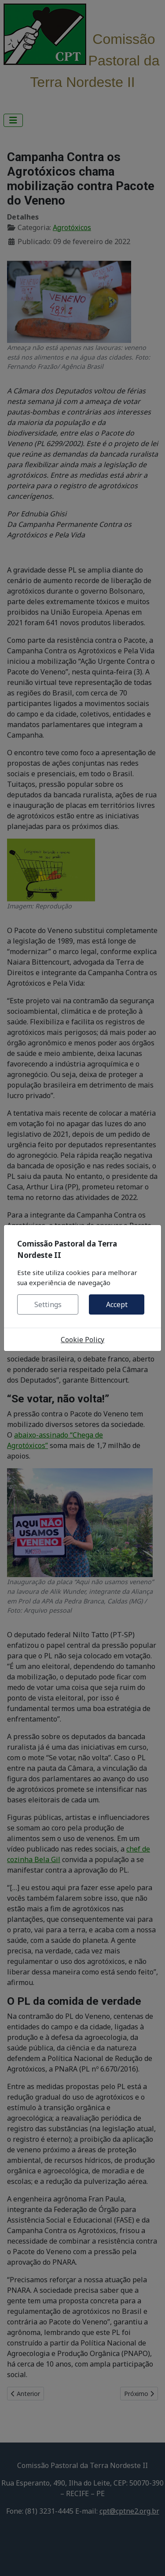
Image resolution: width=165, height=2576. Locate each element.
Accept (117, 1304)
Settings (48, 1304)
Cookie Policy (82, 1339)
